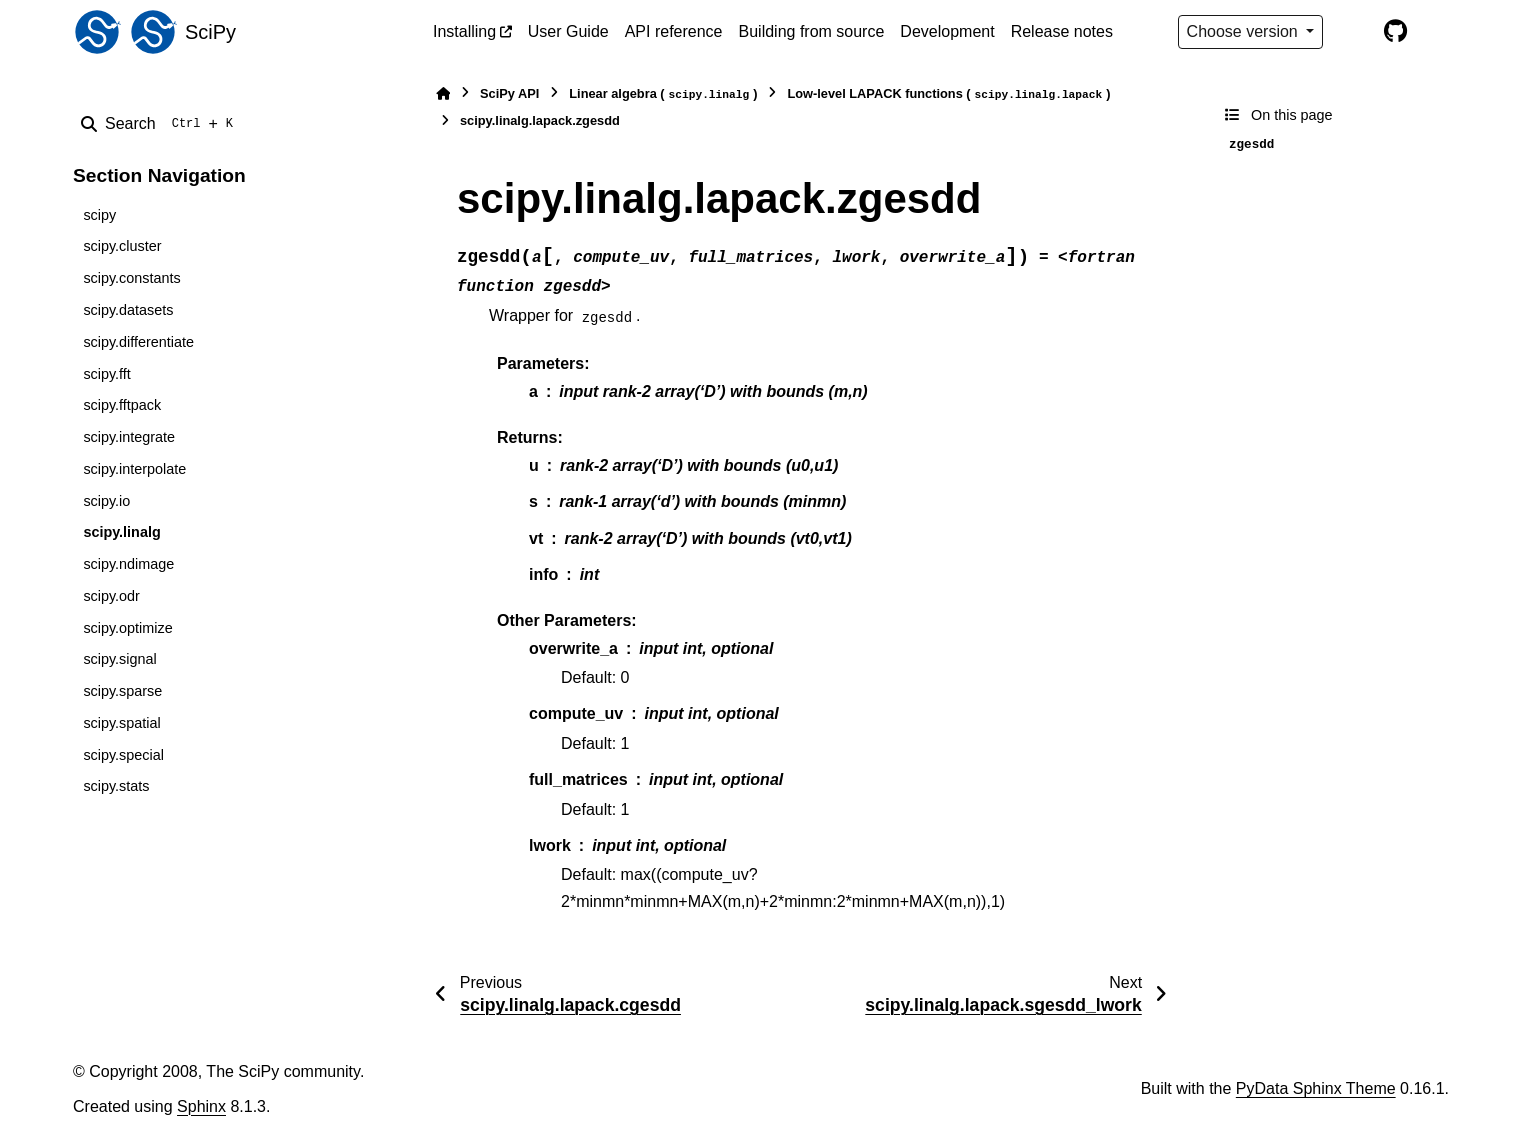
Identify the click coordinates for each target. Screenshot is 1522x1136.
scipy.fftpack (122, 405)
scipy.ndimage (128, 564)
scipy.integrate (129, 437)
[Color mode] (1353, 32)
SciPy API (509, 93)
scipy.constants (131, 278)
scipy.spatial (121, 723)
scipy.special (123, 755)
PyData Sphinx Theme (1316, 1088)
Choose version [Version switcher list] (1245, 31)
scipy (99, 215)
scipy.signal (119, 659)
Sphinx (201, 1106)
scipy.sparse (122, 691)
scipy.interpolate (134, 469)
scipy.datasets (128, 310)
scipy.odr (111, 596)
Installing (464, 31)
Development (947, 31)
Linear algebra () (663, 94)
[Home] (443, 93)
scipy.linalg (121, 532)
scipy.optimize (127, 628)
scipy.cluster (122, 246)
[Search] (161, 124)
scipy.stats (116, 786)
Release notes (1062, 31)
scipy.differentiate (138, 342)
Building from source (812, 31)
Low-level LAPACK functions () (948, 94)
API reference (674, 31)
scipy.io (106, 501)
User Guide (568, 31)
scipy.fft (106, 374)
